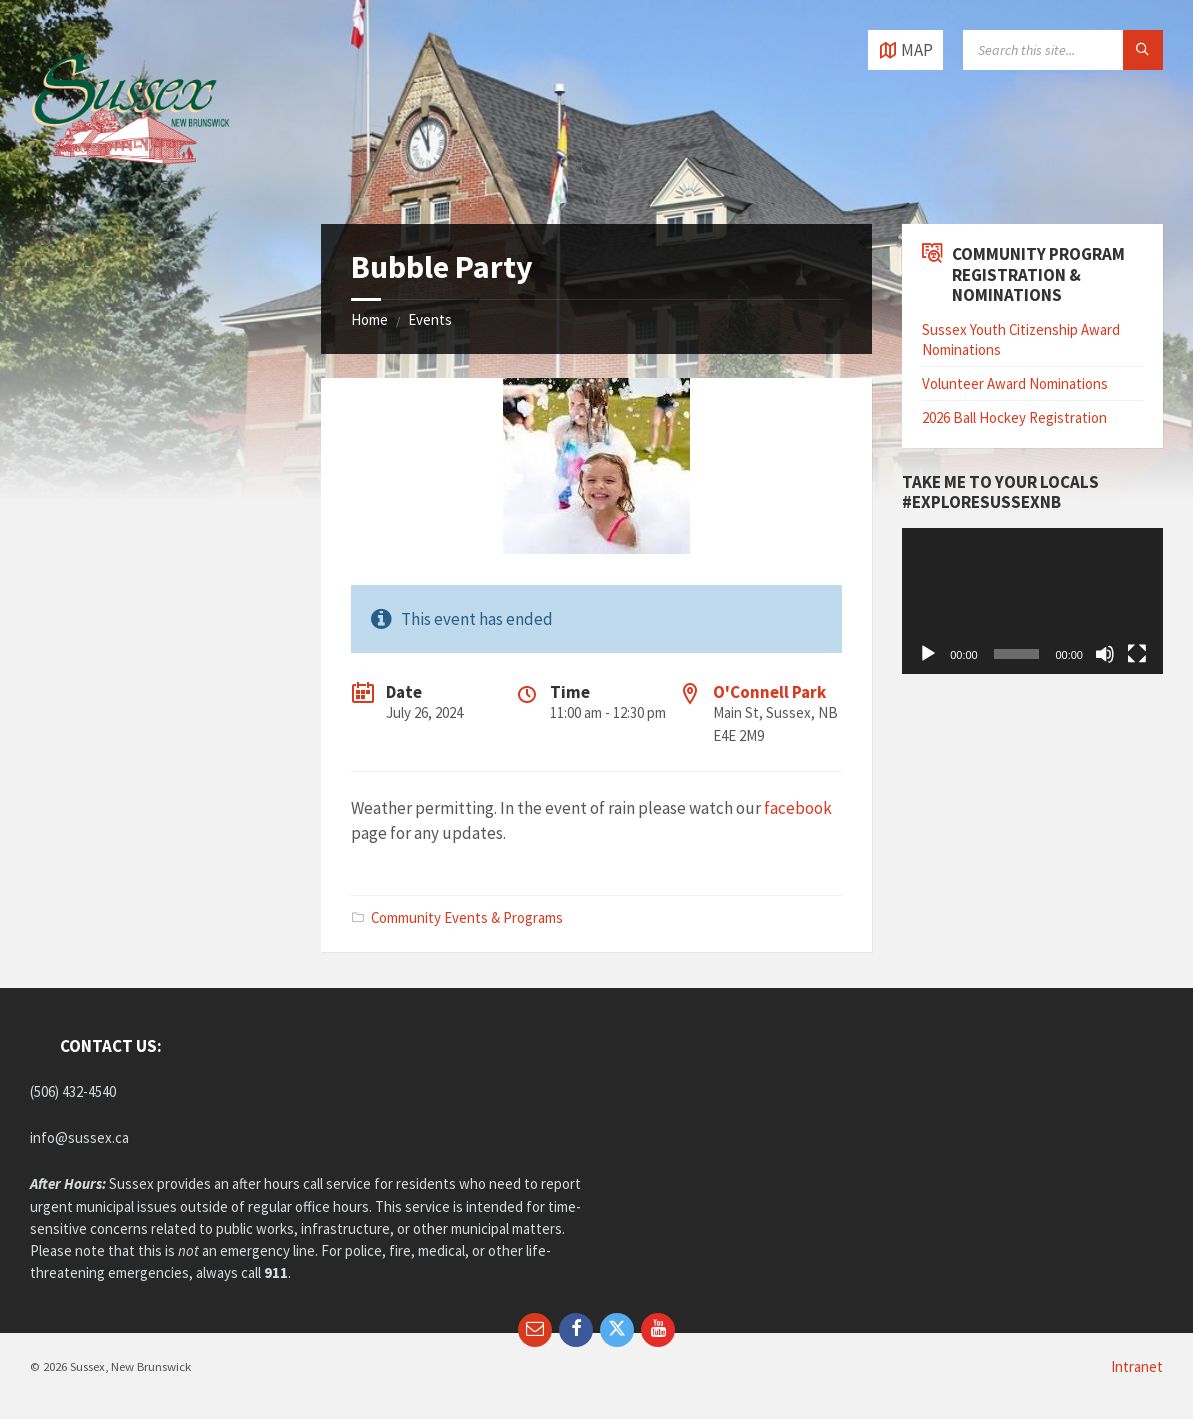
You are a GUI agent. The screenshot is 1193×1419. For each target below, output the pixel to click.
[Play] (928, 654)
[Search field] (1063, 50)
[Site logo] (130, 184)
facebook (798, 808)
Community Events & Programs (467, 917)
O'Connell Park (769, 692)
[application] (1032, 601)
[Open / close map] (905, 50)
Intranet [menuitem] (1137, 1366)
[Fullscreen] (1137, 654)
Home (369, 319)
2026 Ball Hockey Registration (1014, 417)
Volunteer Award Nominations (1015, 383)
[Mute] (1105, 654)
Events (430, 319)
